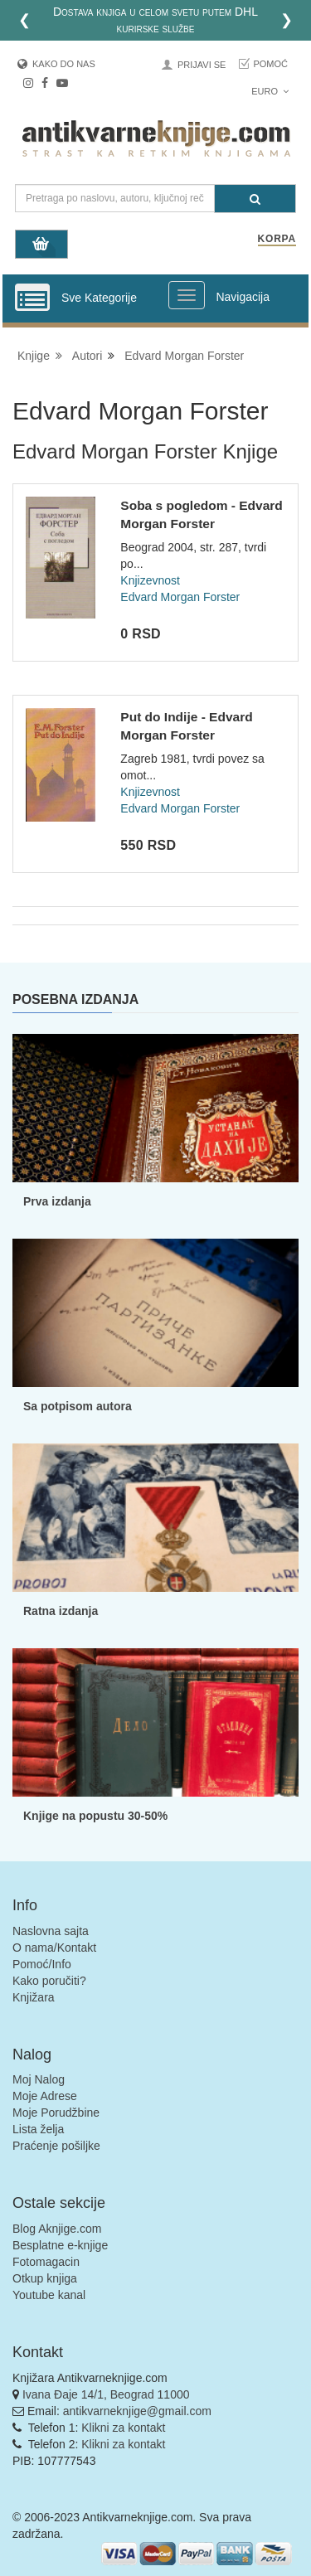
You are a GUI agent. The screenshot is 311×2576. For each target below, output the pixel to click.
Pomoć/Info (41, 1964)
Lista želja (38, 2129)
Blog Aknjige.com (56, 2228)
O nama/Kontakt (54, 1947)
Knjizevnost (150, 580)
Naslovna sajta (50, 1931)
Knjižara (33, 1997)
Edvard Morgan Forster (184, 355)
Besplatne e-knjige (60, 2245)
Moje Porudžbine (56, 2112)
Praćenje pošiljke (56, 2145)
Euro (270, 91)
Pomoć (270, 64)
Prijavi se (201, 65)
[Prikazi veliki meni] (186, 295)
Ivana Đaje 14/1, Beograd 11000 (106, 2394)
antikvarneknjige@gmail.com (137, 2411)
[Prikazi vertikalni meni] (32, 298)
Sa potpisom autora (77, 1406)
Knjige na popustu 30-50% (95, 1815)
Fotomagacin (46, 2261)
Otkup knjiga (44, 2278)
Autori (87, 355)
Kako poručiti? (49, 1980)
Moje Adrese (44, 2096)
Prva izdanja (57, 1201)
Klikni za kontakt (123, 2427)
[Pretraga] (255, 198)
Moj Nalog (38, 2079)
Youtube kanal (48, 2295)
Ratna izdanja (60, 1611)
